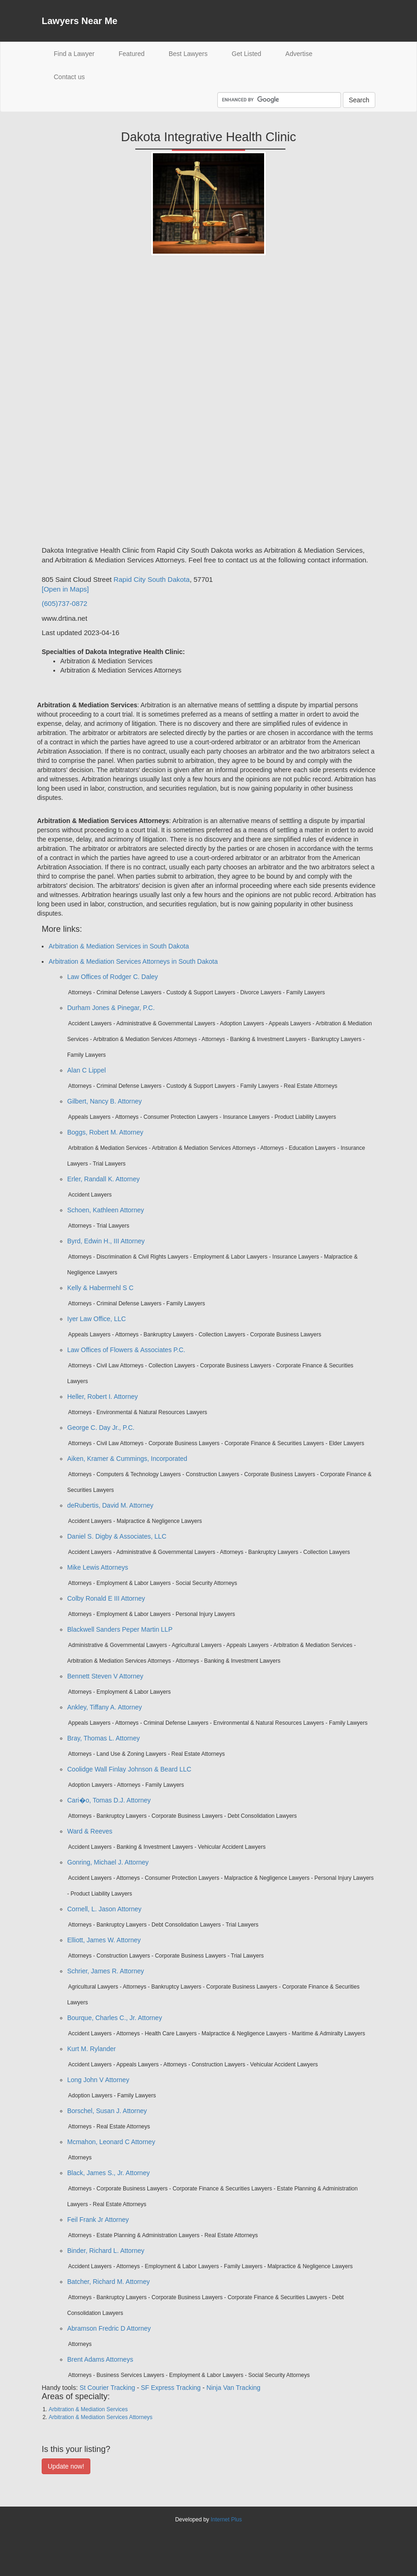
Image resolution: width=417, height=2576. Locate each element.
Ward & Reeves (90, 1831)
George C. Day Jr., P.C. (100, 1427)
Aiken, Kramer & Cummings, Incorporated (127, 1458)
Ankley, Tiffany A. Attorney (104, 1707)
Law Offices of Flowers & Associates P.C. (126, 1349)
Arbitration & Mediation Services (88, 2409)
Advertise (298, 53)
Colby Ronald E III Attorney (106, 1598)
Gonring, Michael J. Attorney (108, 1862)
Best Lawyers (188, 53)
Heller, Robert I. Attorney (102, 1396)
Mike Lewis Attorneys (97, 1567)
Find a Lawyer (80, 53)
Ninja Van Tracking (233, 2387)
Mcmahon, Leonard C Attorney (111, 2142)
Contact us (69, 77)
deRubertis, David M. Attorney (110, 1505)
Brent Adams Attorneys (100, 2359)
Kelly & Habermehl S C (100, 1287)
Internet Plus (226, 2519)
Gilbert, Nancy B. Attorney (104, 1101)
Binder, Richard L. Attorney (106, 2250)
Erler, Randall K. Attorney (103, 1179)
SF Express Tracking (171, 2387)
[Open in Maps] (65, 589)
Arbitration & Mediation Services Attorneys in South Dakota (133, 961)
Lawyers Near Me (79, 21)
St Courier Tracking (107, 2387)
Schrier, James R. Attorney (105, 1971)
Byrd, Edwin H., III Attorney (106, 1241)
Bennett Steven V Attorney (105, 1676)
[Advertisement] (79, 404)
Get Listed (246, 53)
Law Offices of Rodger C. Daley (112, 976)
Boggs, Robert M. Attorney (105, 1132)
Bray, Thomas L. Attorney (103, 1738)
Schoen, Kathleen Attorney (105, 1210)
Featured (132, 53)
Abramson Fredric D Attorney (109, 2328)
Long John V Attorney (98, 2079)
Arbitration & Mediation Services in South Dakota (119, 946)
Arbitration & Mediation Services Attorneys (100, 2417)
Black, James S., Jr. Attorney (108, 2173)
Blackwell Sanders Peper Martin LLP (119, 1629)
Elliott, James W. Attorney (104, 1940)
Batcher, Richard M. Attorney (108, 2281)
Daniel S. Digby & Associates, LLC (116, 1536)
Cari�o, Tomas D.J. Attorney (109, 1800)
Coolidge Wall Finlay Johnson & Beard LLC (129, 1769)
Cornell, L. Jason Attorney (104, 1909)
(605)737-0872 (64, 603)
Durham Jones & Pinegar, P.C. (111, 1007)
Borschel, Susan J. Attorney (107, 2110)
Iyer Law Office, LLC (96, 1318)
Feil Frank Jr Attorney (98, 2219)
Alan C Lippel (86, 1070)
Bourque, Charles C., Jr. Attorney (114, 2017)
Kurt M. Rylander (91, 2048)
